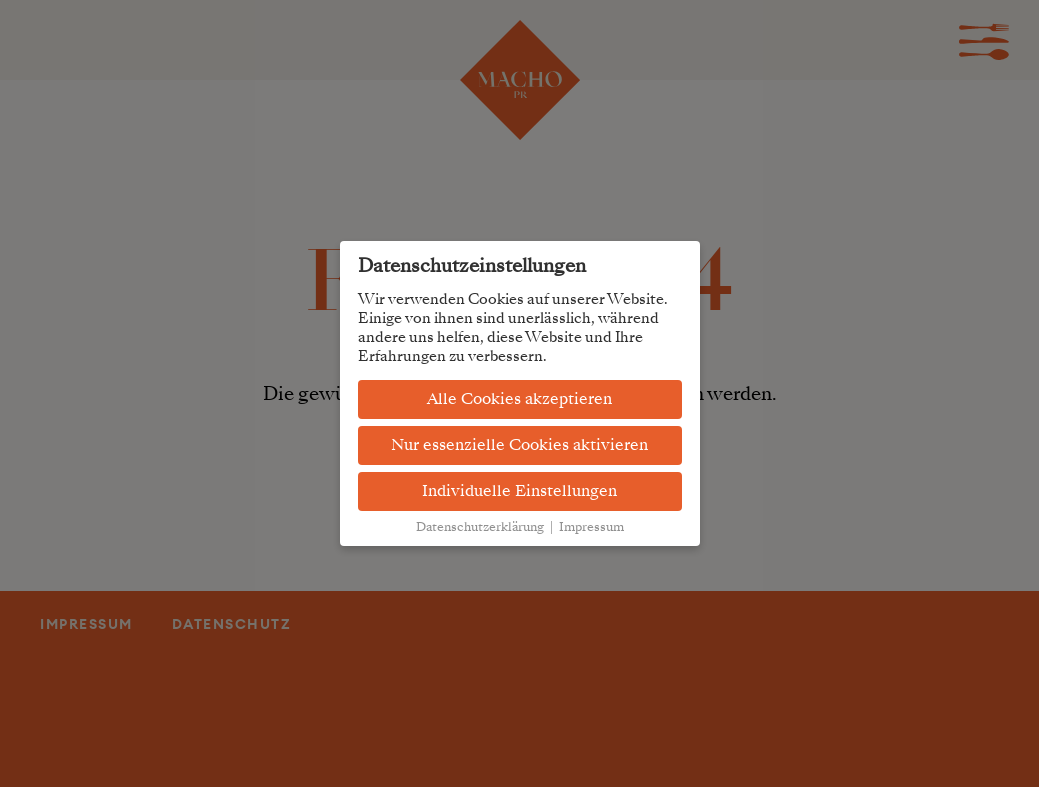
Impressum (591, 527)
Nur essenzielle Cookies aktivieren (519, 445)
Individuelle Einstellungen (519, 491)
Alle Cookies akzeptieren (519, 399)
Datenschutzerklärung (480, 527)
